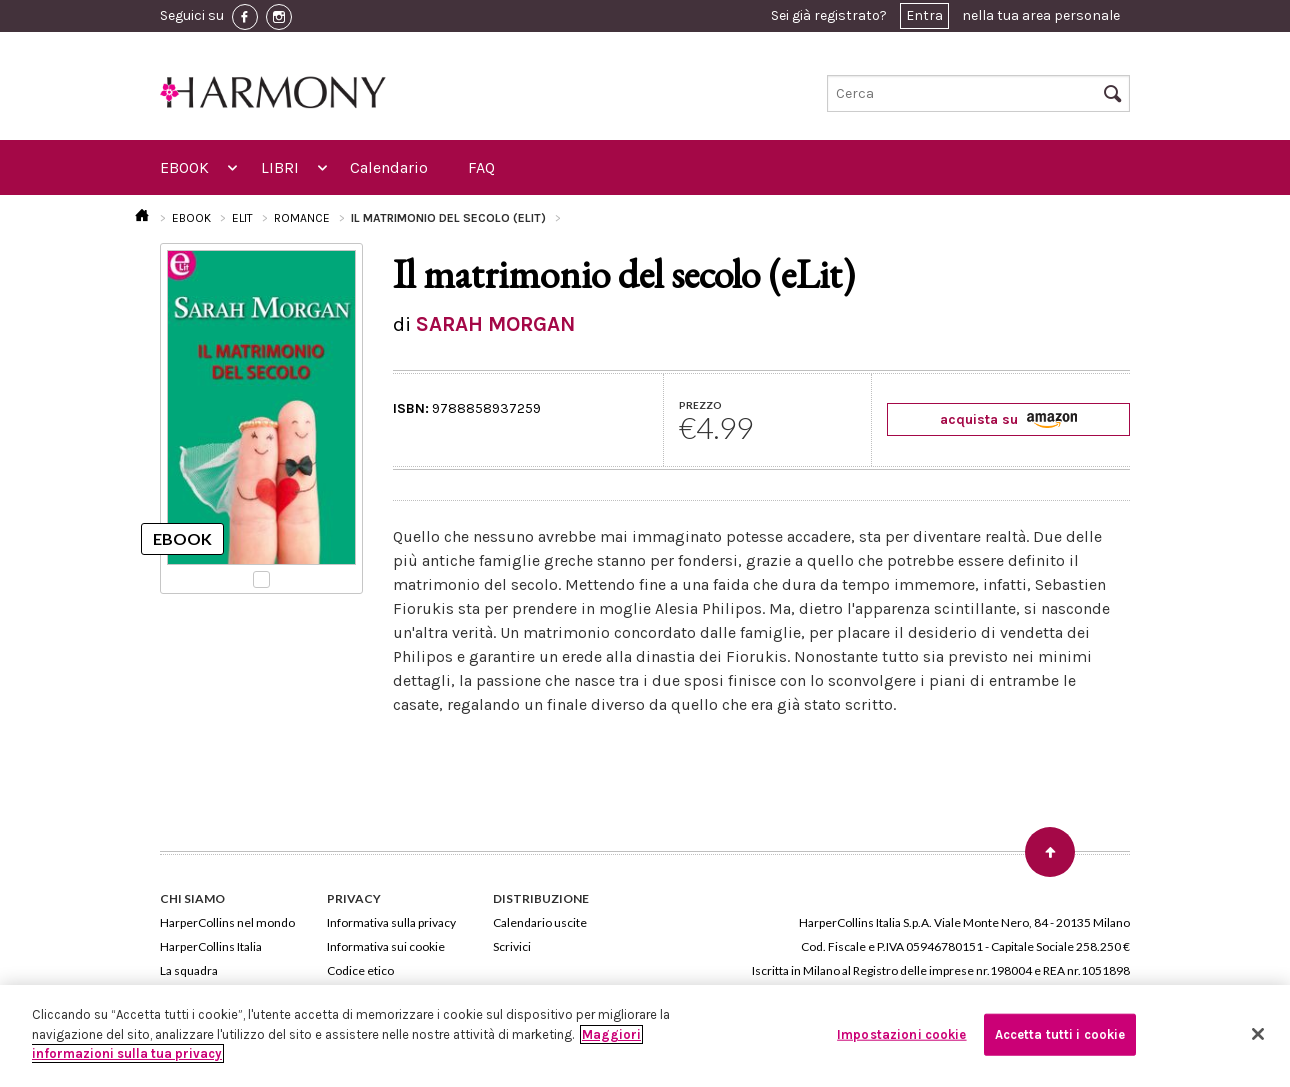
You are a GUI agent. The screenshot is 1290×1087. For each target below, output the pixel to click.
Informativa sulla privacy (391, 922)
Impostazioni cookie (901, 1034)
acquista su (1008, 419)
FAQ (481, 167)
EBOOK (184, 167)
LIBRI (280, 167)
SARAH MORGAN (495, 324)
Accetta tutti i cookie (1060, 1034)
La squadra (189, 970)
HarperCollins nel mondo (227, 922)
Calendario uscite (540, 922)
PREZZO (700, 405)
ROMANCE (302, 218)
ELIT (242, 218)
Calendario (389, 167)
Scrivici (512, 946)
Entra (924, 15)
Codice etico (360, 970)
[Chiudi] (1258, 1034)
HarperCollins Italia (211, 946)
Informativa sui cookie (386, 946)
